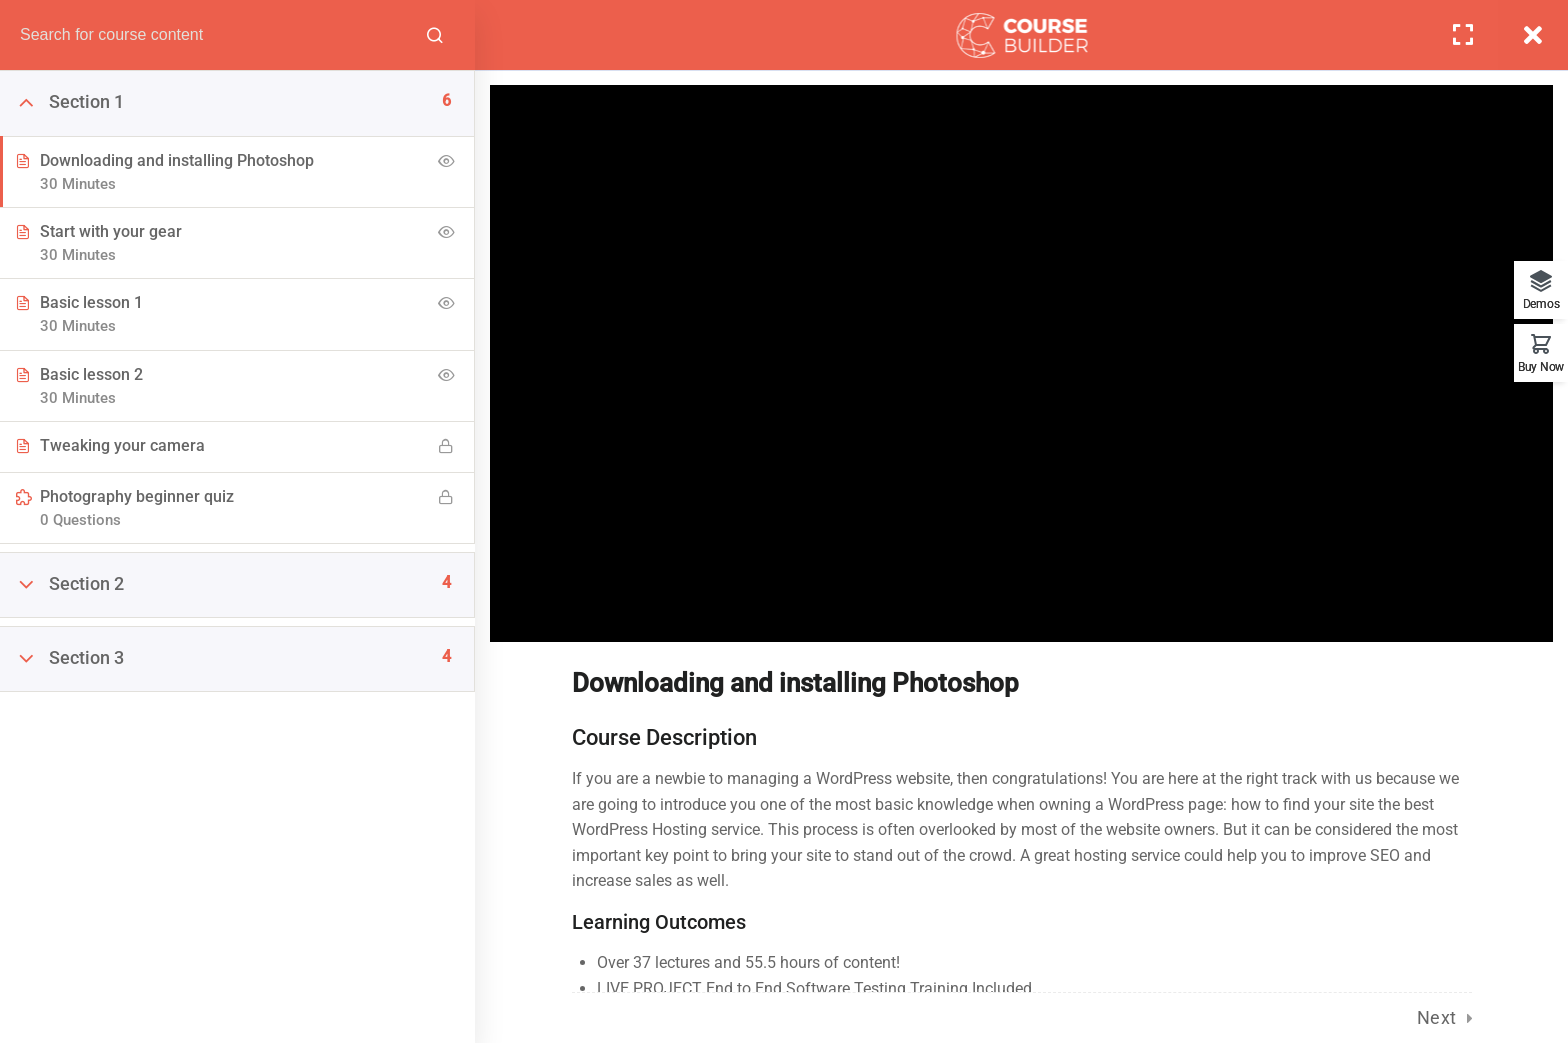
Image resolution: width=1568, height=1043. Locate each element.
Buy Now (1541, 366)
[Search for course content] (435, 35)
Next (1437, 1017)
